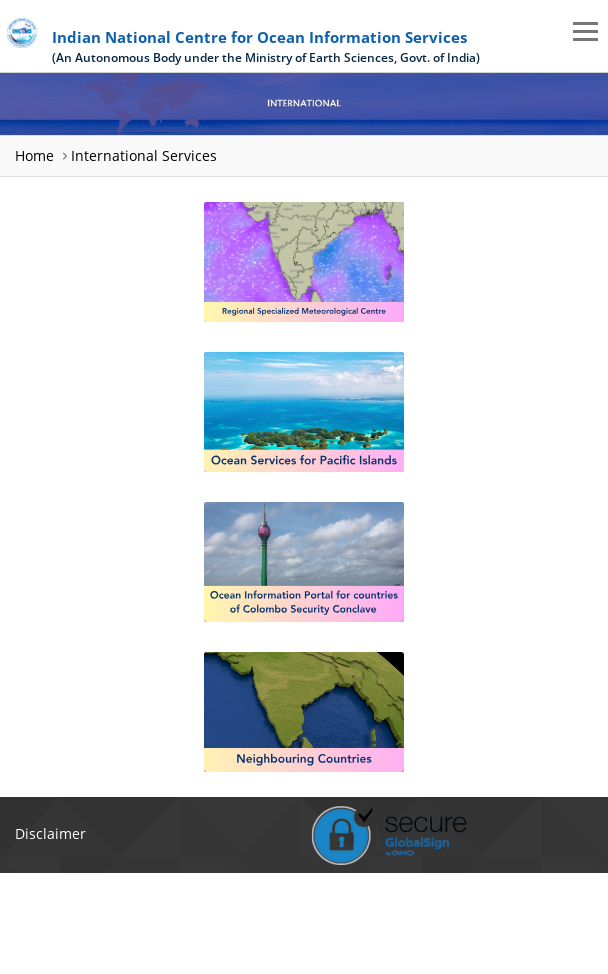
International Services (144, 155)
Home (34, 155)
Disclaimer (50, 833)
